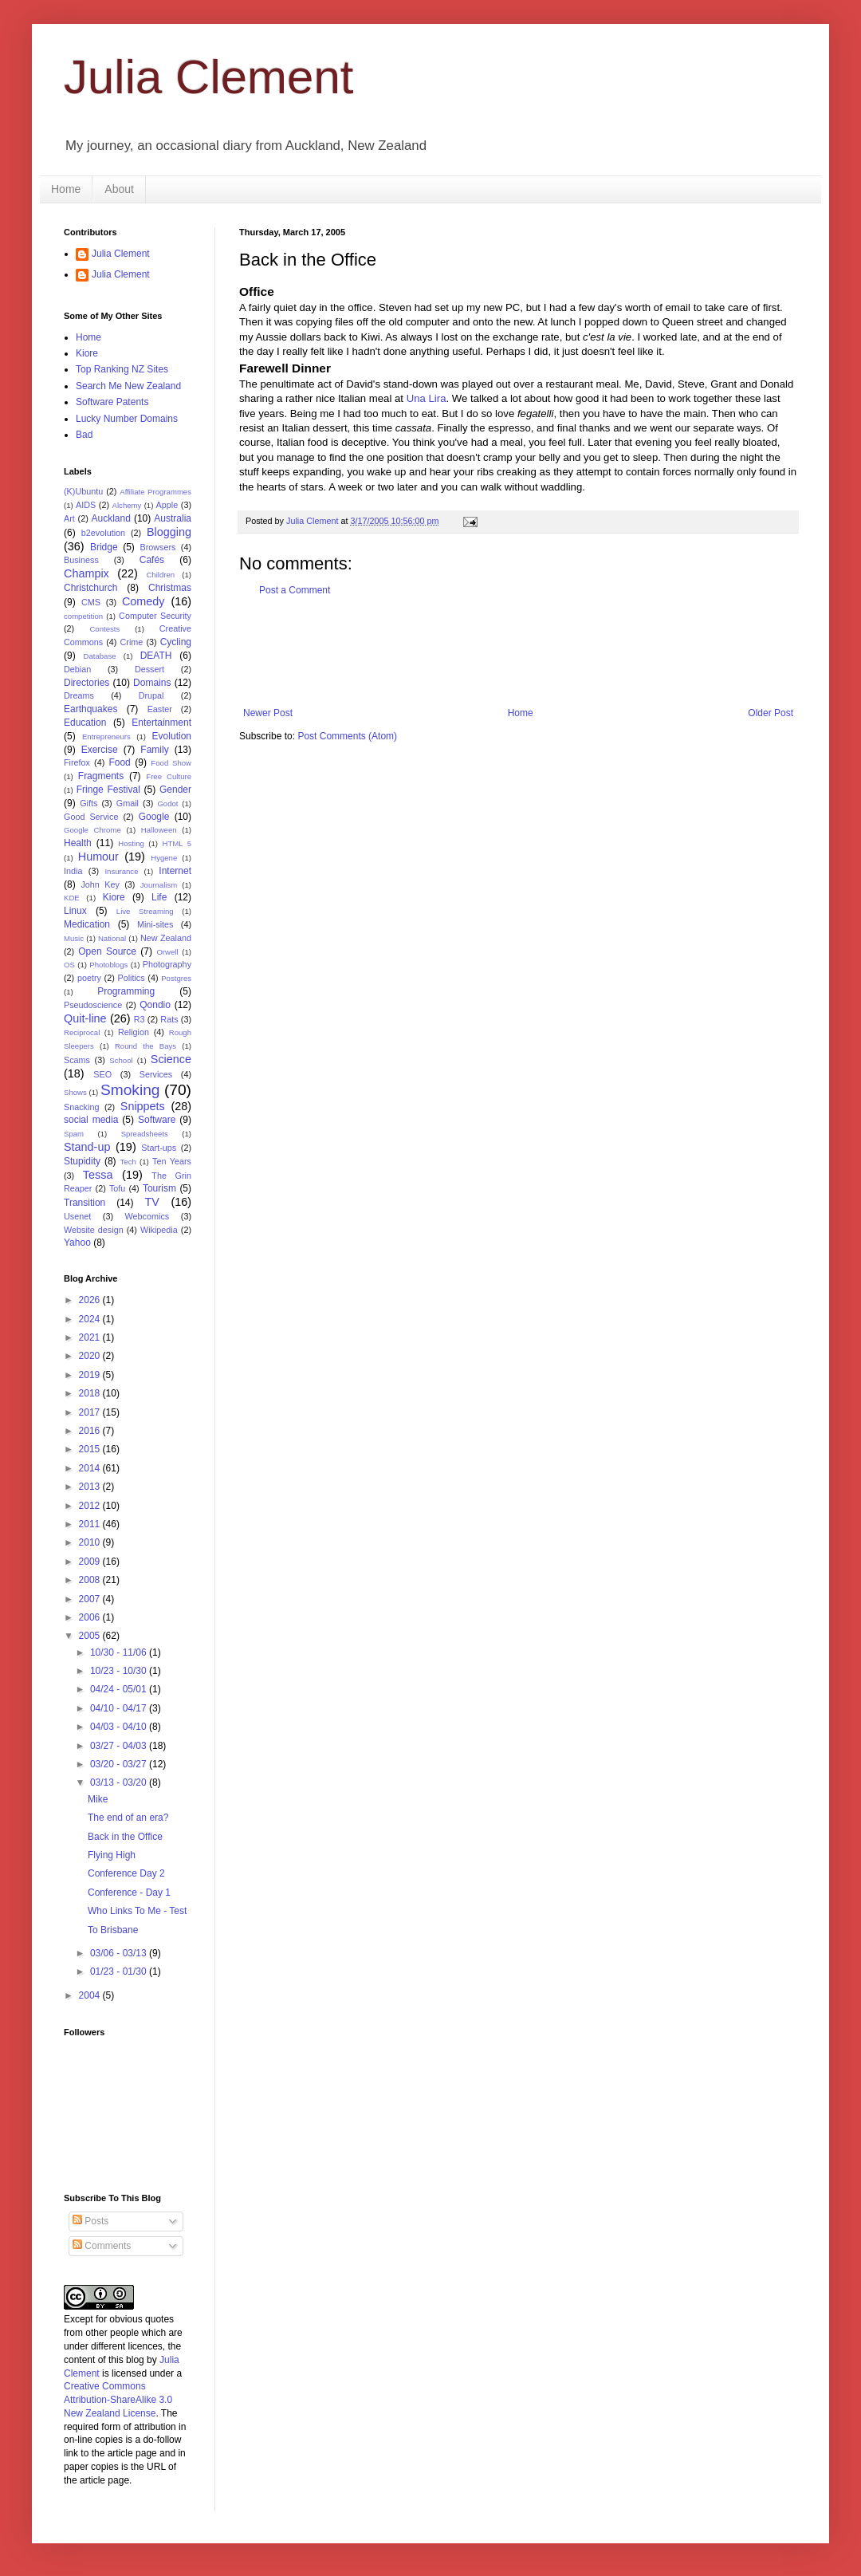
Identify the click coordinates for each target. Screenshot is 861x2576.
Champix (86, 573)
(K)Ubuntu (83, 491)
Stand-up (87, 1146)
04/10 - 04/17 (119, 1708)
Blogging (169, 532)
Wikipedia (159, 1230)
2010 (91, 1542)
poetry (89, 978)
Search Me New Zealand (128, 386)
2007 (91, 1599)
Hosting (131, 843)
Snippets (142, 1106)
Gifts (88, 803)
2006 (91, 1617)
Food (119, 762)
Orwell (167, 951)
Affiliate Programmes (155, 491)
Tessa (98, 1174)
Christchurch (90, 587)
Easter (159, 709)
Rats (169, 1019)
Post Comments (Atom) (347, 736)
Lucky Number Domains (127, 418)
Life (159, 897)
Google (154, 816)
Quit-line (85, 1018)
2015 (91, 1449)
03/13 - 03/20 (119, 1782)
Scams (77, 1060)
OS (69, 964)
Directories (86, 682)
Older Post (770, 713)
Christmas (169, 587)
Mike (98, 1799)
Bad (84, 434)
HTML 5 (176, 843)
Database (100, 656)
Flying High (112, 1855)
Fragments (101, 776)
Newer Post (268, 713)
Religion (133, 1032)
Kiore (87, 353)
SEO (102, 1074)
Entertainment (161, 722)
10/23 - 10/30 (119, 1670)
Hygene (164, 857)
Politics (130, 978)
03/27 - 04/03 (119, 1745)
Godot (167, 803)
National (112, 938)
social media (91, 1119)
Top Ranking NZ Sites (122, 369)
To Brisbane (113, 1930)
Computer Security (155, 615)
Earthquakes (90, 709)
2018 (91, 1393)
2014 (91, 1468)
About (119, 189)
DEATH (156, 655)
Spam (74, 1133)
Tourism (159, 1188)
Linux (75, 910)
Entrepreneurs (106, 736)
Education (85, 722)
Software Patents (112, 402)
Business (81, 560)
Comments (102, 2245)
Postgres (176, 978)
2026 (91, 1300)
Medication (87, 924)
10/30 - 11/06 (119, 1652)
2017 (91, 1412)
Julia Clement (209, 77)
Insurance (121, 871)
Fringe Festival (108, 789)
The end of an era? (128, 1817)
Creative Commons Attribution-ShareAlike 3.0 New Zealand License (118, 2400)
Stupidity (82, 1161)
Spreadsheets (144, 1133)
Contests (104, 628)
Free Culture (168, 776)
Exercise (99, 749)
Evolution (171, 736)
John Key (100, 884)
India (73, 871)
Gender (175, 789)
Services (156, 1074)
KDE (72, 897)
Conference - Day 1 (129, 1892)
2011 (91, 1524)
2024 (91, 1319)
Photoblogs (108, 964)
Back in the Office (125, 1836)
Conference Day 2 (126, 1873)
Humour (98, 856)
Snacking (81, 1107)
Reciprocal (82, 1032)
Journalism (158, 884)
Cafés (152, 559)
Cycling (175, 642)
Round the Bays (145, 1046)
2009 (91, 1561)
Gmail (127, 803)
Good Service (91, 816)
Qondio (155, 1004)
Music (74, 938)
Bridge (104, 547)
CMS (90, 602)
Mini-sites (155, 924)
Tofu (117, 1188)
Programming (126, 991)
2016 (91, 1430)
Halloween (159, 829)
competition (83, 616)
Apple (167, 505)
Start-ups (158, 1147)
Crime (132, 642)
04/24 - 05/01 (119, 1689)
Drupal (151, 695)
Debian (77, 669)
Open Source (107, 951)
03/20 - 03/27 (119, 1764)
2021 (91, 1337)
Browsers (158, 547)
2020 (91, 1355)
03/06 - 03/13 (119, 1953)
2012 (91, 1505)
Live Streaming (145, 911)
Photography (167, 964)
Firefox (77, 762)
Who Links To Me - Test (137, 1910)
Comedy (143, 601)
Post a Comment (294, 590)
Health (78, 843)
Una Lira (426, 398)
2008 (91, 1579)
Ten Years (171, 1161)
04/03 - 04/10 (119, 1726)
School (120, 1060)
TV (151, 1201)
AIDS (86, 505)
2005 (91, 1635)
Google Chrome (92, 829)
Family (154, 749)
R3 (139, 1019)
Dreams (79, 695)
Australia (172, 518)
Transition (84, 1202)
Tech (128, 1161)
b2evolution (103, 533)
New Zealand (165, 938)
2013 (91, 1486)
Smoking (130, 1089)
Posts (90, 2221)
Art (69, 518)
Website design (94, 1230)
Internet (175, 870)
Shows (75, 1092)
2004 (91, 1995)
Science (171, 1059)
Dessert (149, 669)
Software (156, 1119)
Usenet (77, 1216)
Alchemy (127, 505)
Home (66, 189)
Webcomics (147, 1216)
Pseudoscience (93, 1005)
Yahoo (77, 1242)
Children (160, 574)
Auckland (110, 518)
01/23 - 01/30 (119, 1971)
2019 (91, 1375)
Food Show (171, 762)
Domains (152, 682)
